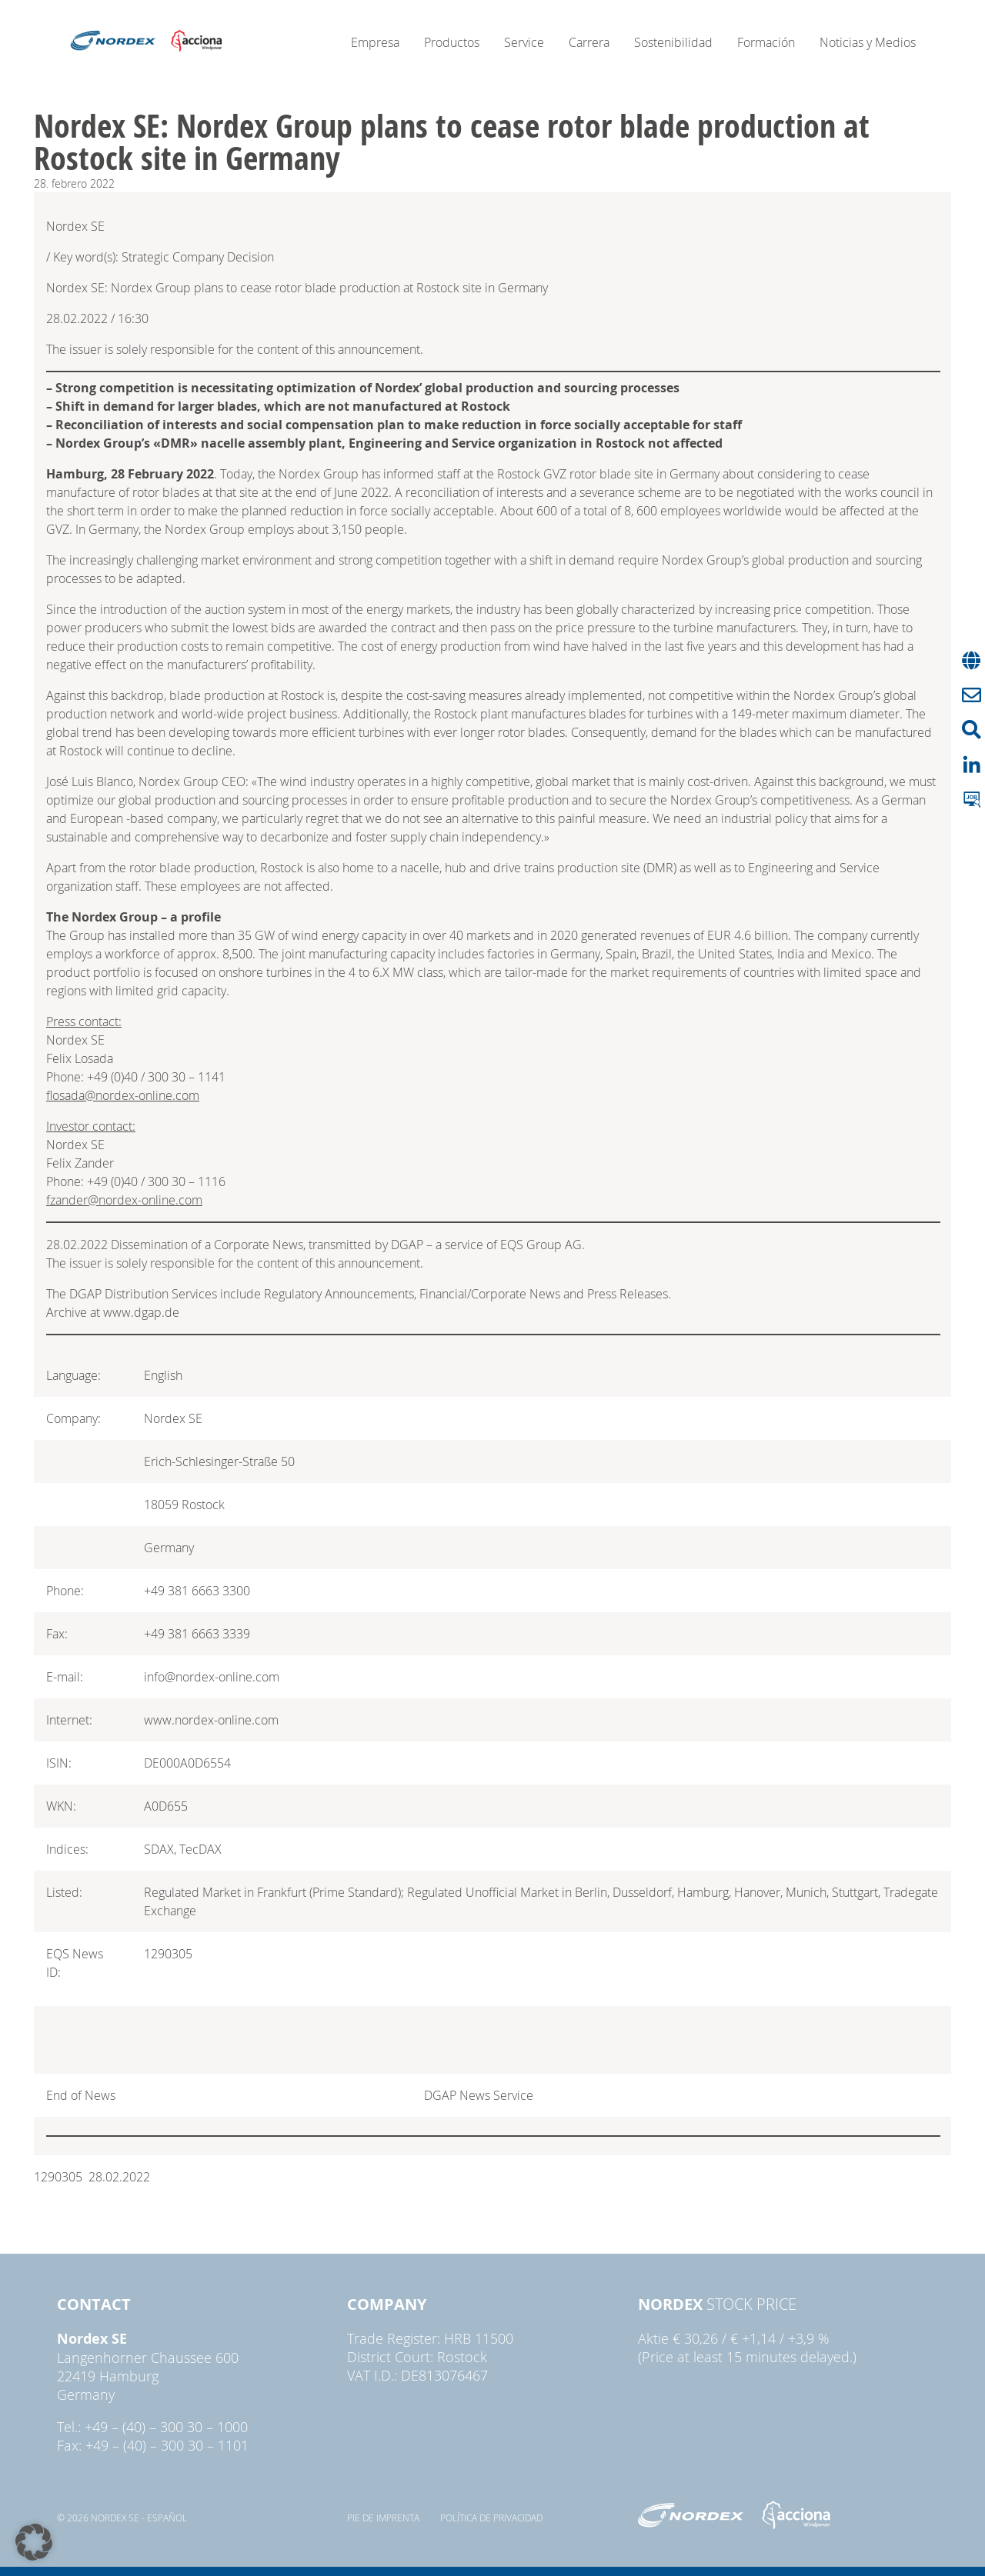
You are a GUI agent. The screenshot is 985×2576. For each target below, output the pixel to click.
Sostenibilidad (673, 42)
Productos (451, 42)
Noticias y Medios (868, 42)
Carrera (589, 42)
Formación (766, 42)
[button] (34, 2542)
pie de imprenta (383, 2517)
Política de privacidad (491, 2517)
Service (524, 42)
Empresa (375, 42)
